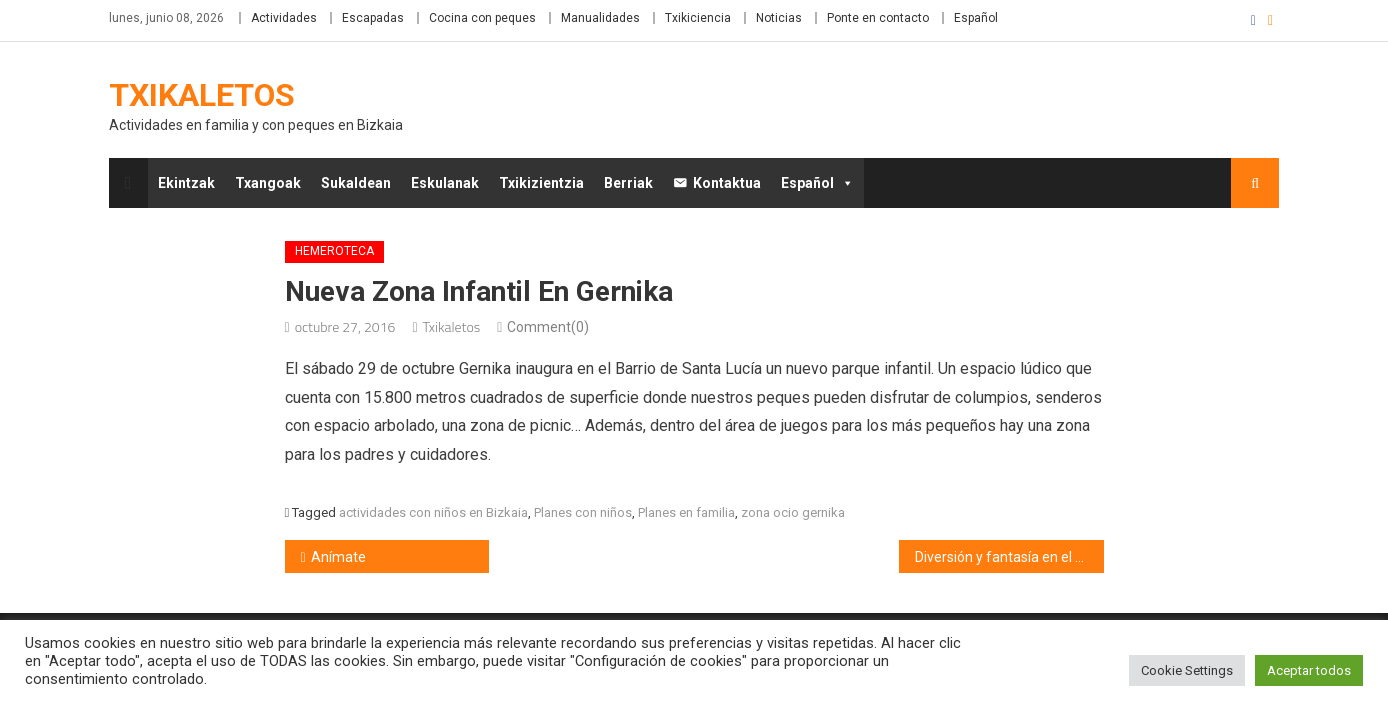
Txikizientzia (541, 183)
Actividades (284, 18)
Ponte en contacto (878, 18)
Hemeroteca (334, 251)
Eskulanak (445, 183)
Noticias (779, 18)
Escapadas (373, 18)
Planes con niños (583, 512)
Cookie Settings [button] (1187, 670)
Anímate (338, 557)
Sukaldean (356, 183)
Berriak (628, 183)
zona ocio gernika (793, 512)
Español (976, 18)
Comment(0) (548, 327)
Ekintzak (186, 183)
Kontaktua (727, 183)
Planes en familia (686, 512)
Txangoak (268, 183)
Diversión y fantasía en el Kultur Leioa (1009, 557)
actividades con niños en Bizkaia (433, 512)
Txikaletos (202, 95)
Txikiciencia (698, 18)
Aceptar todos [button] (1309, 670)
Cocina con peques (482, 18)
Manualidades (600, 18)
